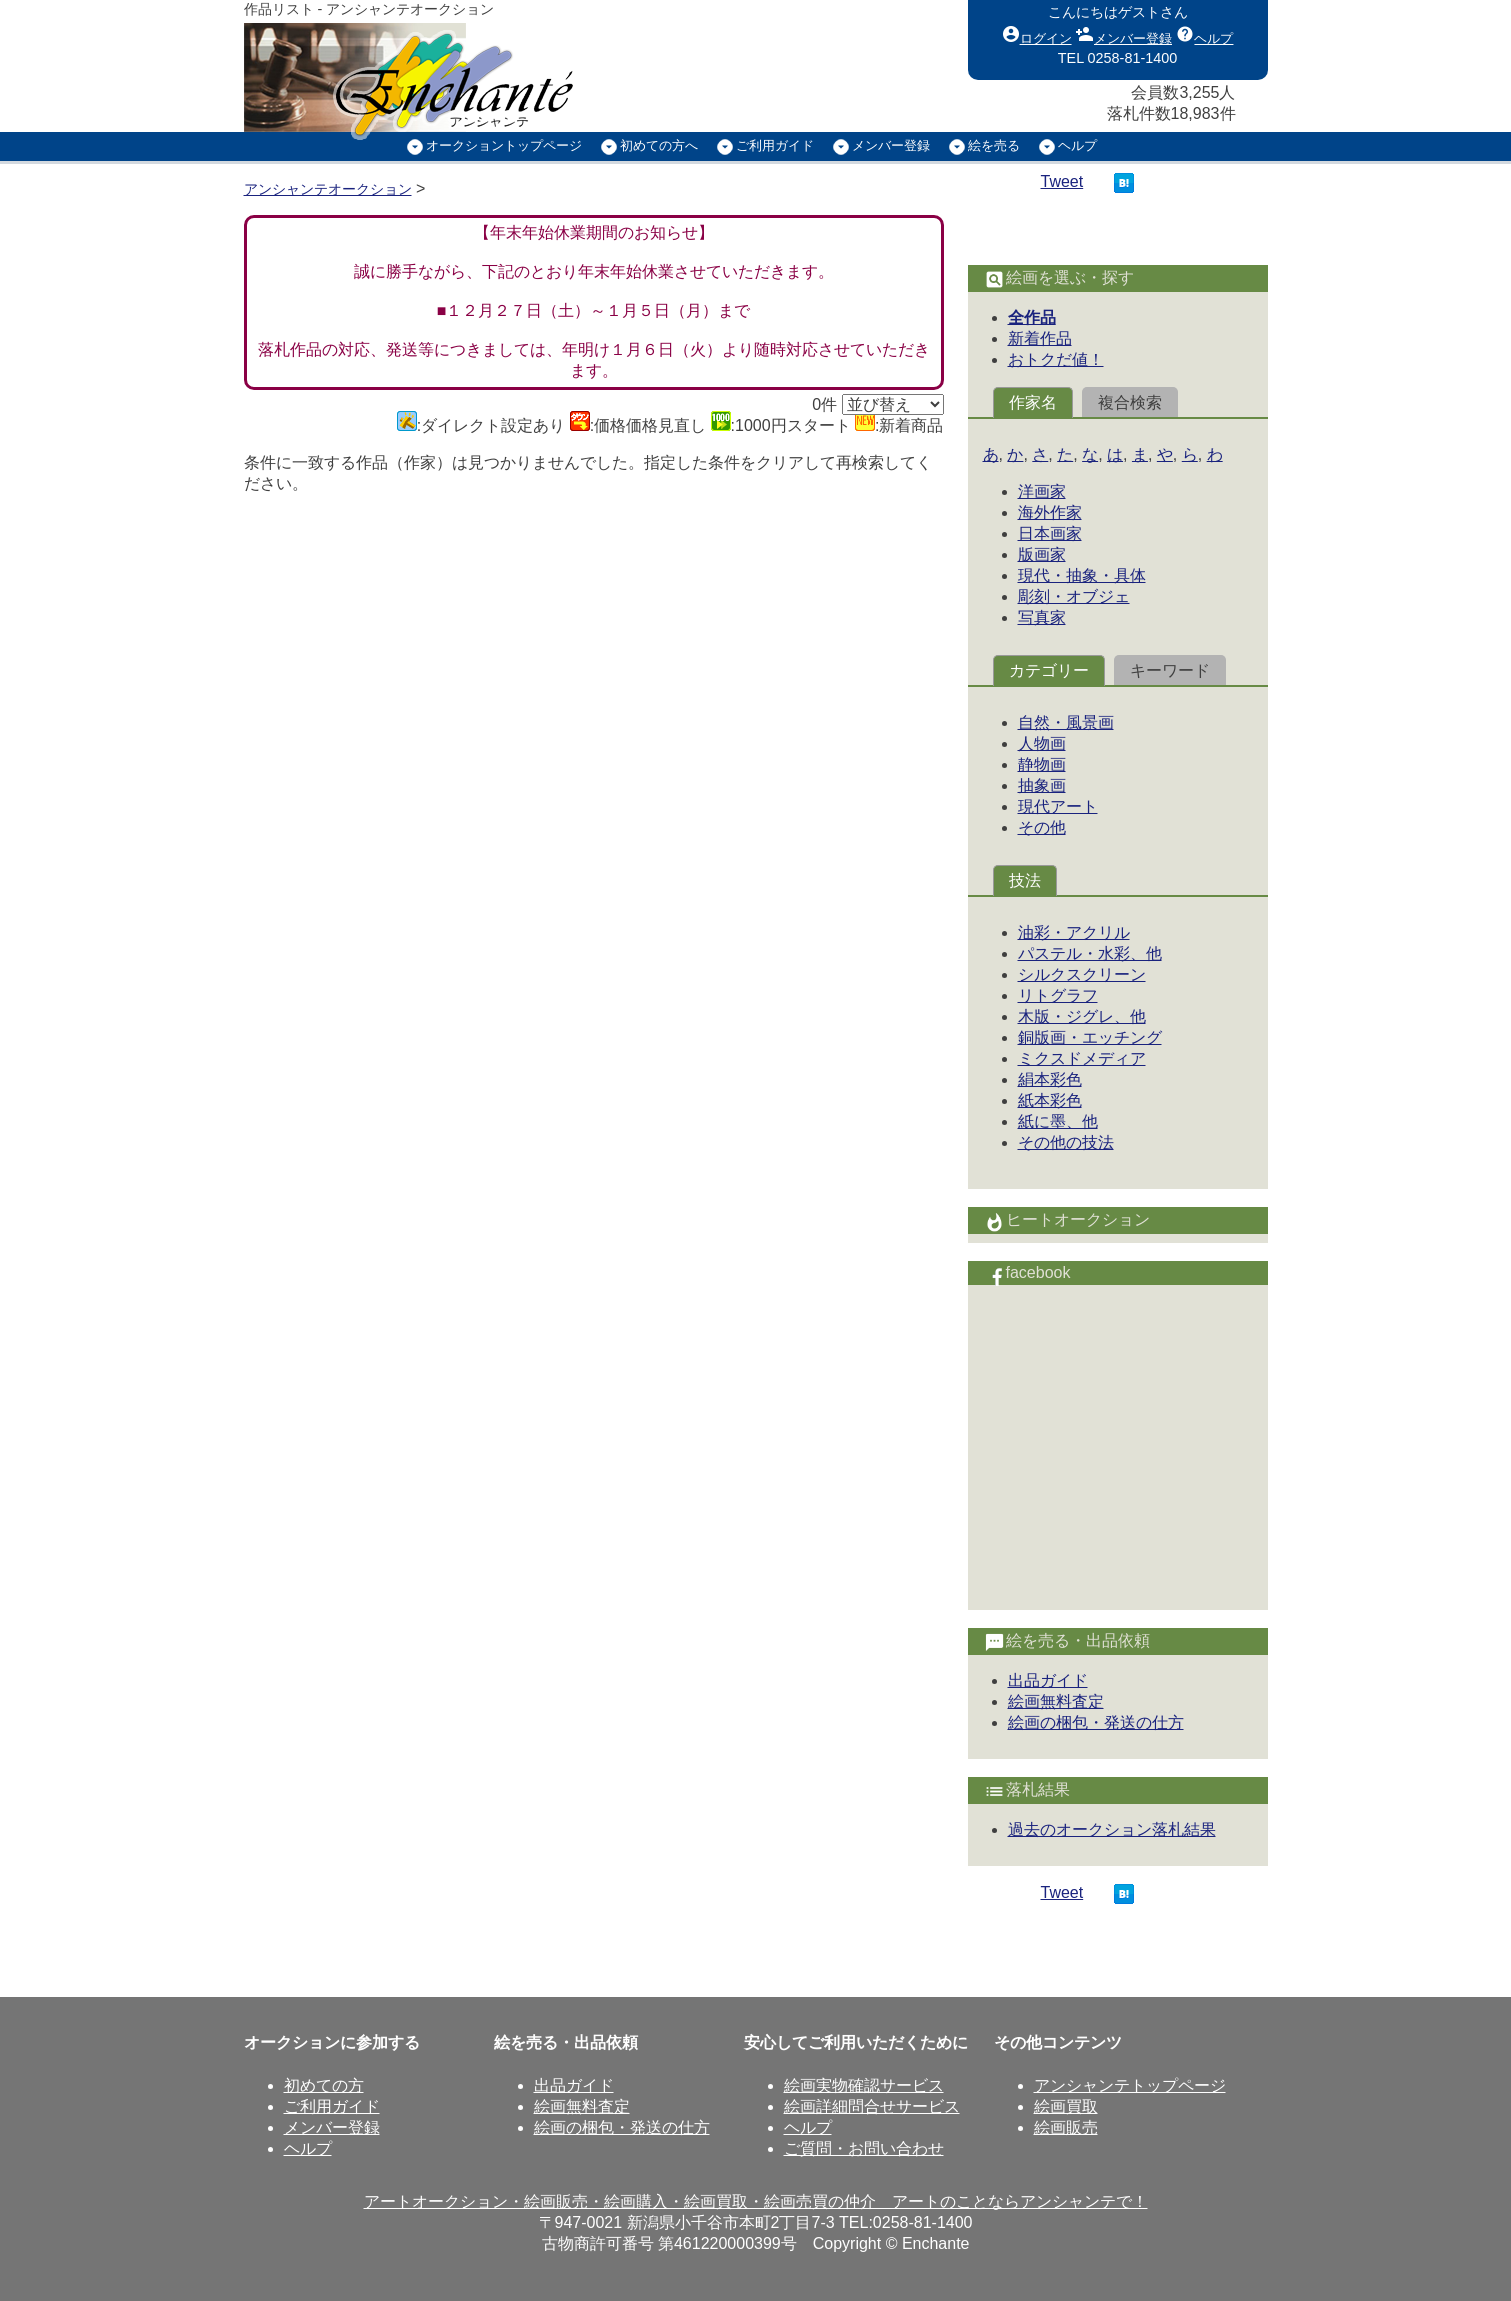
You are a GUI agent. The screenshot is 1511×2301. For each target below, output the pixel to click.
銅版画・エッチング (1090, 1037)
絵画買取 (1066, 2106)
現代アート (1058, 806)
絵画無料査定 (1056, 1701)
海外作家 (1050, 512)
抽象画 (1042, 785)
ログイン (1037, 34)
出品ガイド (1048, 1680)
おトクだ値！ (1056, 359)
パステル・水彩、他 (1090, 953)
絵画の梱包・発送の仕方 (1096, 1722)
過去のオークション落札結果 (1112, 1829)
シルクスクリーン (1082, 974)
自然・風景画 (1066, 722)
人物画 (1042, 743)
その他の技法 (1066, 1142)
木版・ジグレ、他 (1082, 1016)
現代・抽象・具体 (1082, 575)
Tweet (1062, 181)
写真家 (1042, 617)
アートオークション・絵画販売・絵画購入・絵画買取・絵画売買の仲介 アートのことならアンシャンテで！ (756, 2201)
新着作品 (1040, 338)
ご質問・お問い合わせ (864, 2148)
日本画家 (1050, 533)
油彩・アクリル (1074, 932)
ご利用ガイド (775, 145)
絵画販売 (1066, 2127)
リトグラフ (1058, 995)
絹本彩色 (1050, 1079)
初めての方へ (659, 145)
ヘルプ (1204, 34)
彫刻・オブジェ (1074, 596)
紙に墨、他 (1058, 1121)
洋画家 (1042, 491)
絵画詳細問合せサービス (872, 2106)
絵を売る (994, 145)
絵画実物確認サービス (864, 2085)
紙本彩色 (1050, 1100)
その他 (1042, 827)
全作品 (1032, 317)
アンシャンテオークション (328, 189)
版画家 (1042, 554)
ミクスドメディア (1082, 1058)
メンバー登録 (1124, 34)
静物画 (1042, 764)
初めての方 (324, 2085)
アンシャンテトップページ (1130, 2085)
